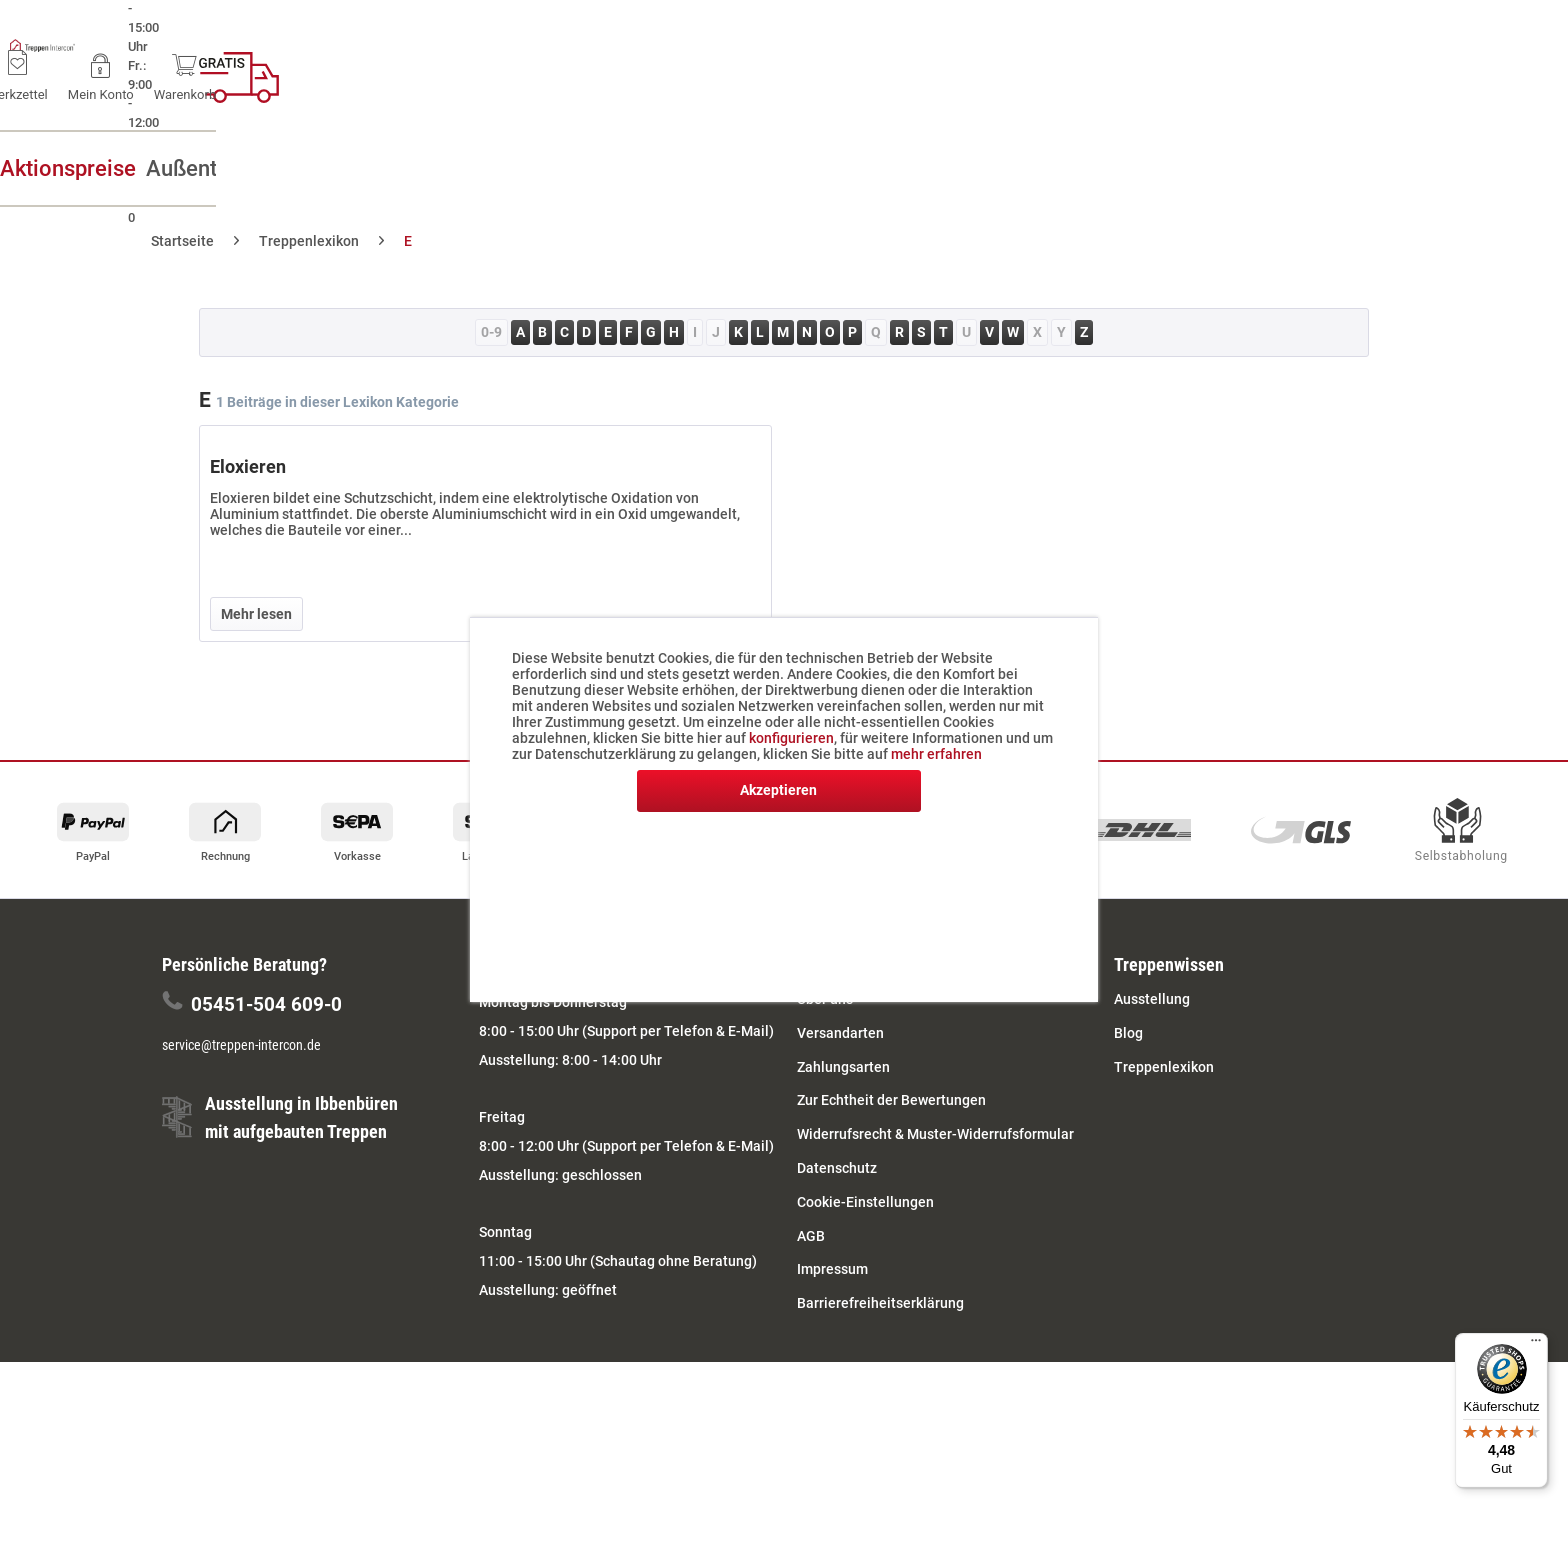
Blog (1128, 1033)
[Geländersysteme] (1166, 168)
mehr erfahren (936, 754)
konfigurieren (791, 738)
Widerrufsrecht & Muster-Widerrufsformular (935, 1134)
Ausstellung (1152, 999)
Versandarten (840, 1033)
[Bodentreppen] (915, 168)
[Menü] (1536, 1345)
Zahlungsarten (843, 1067)
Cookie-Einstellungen (865, 1202)
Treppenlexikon (1164, 1067)
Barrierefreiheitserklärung (880, 1303)
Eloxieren (248, 466)
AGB (811, 1236)
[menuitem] (1152, 70)
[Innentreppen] (685, 168)
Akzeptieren (778, 790)
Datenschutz (837, 1168)
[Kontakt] (1381, 168)
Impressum (832, 1269)
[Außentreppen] (455, 168)
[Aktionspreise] (222, 168)
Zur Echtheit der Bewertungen (891, 1100)
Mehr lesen (256, 614)
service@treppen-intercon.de (241, 1045)
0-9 (491, 332)
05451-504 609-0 (266, 1004)
